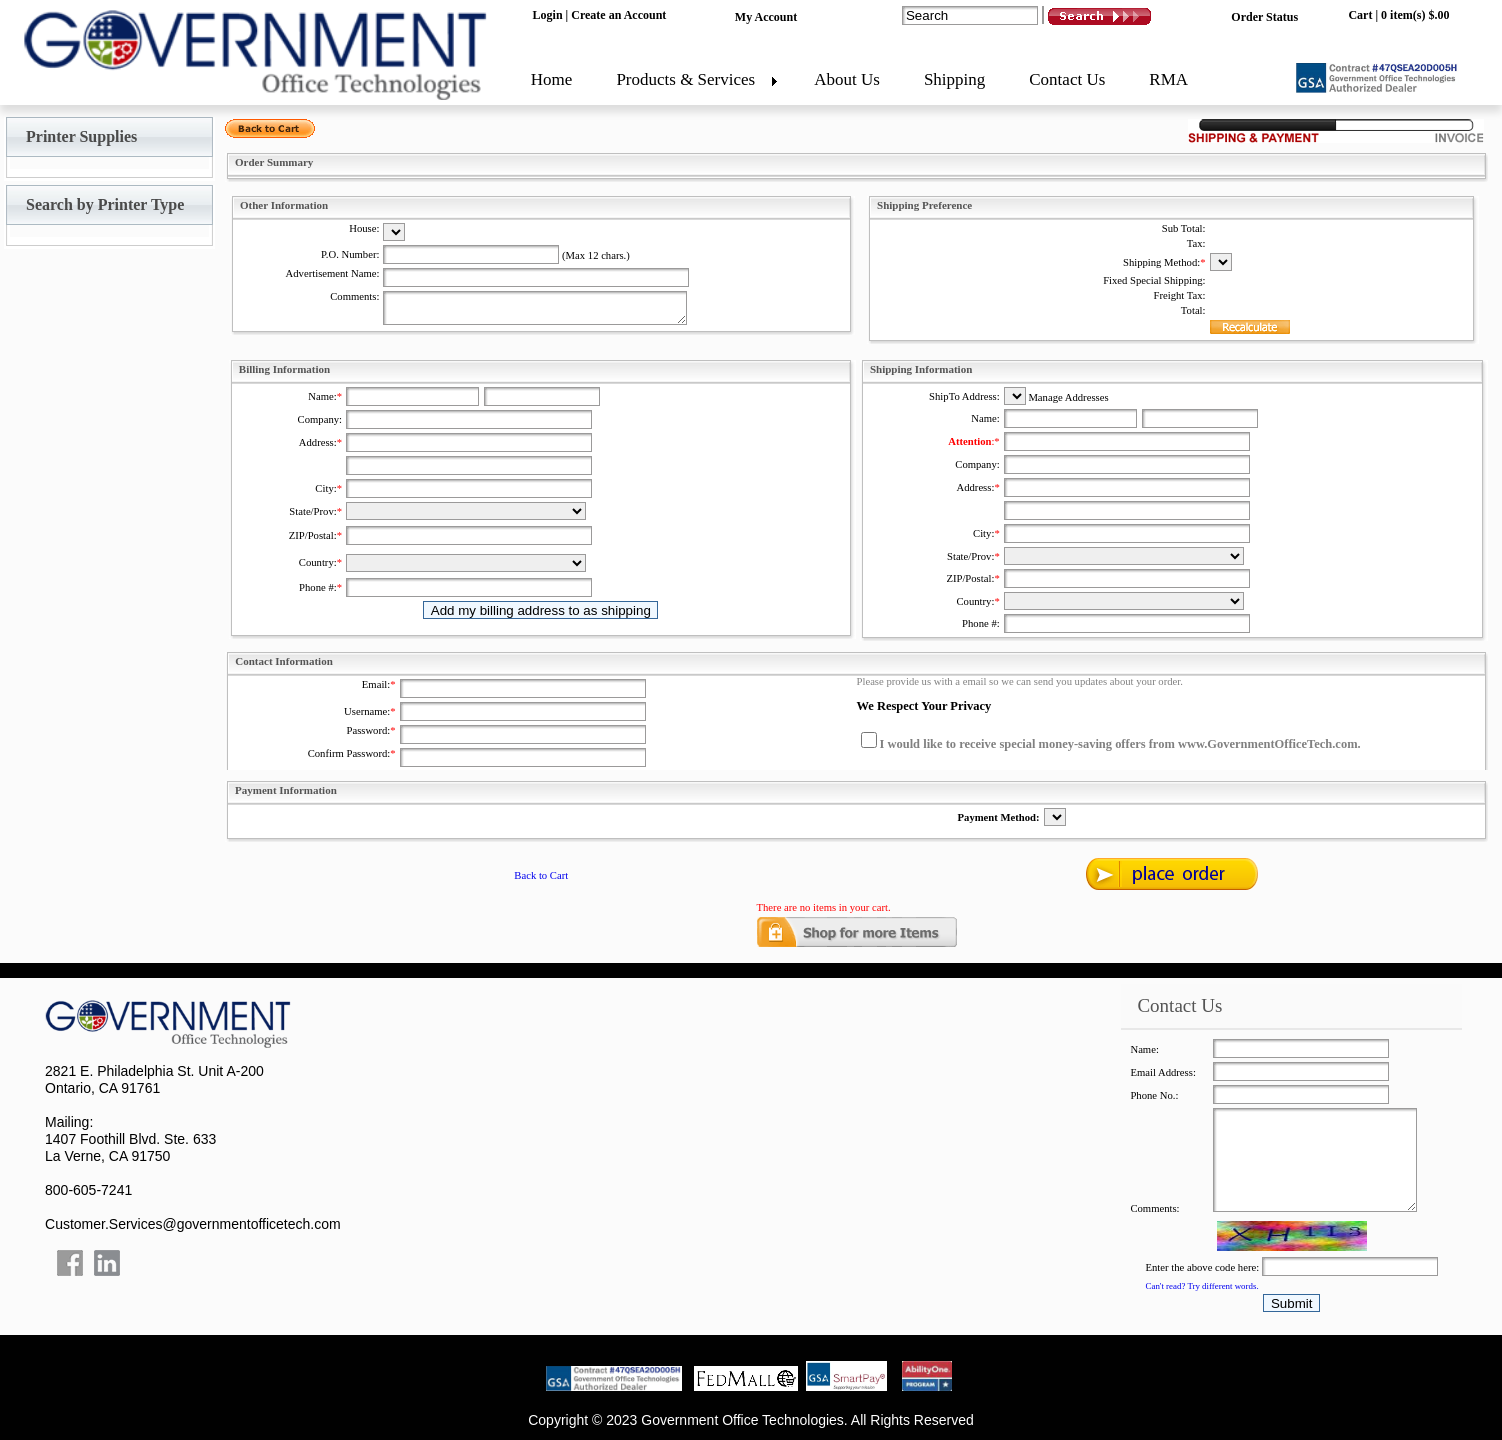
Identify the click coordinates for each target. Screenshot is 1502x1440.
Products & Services (685, 79)
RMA (1168, 79)
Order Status (1264, 17)
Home (552, 79)
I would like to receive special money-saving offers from (1029, 744)
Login (548, 15)
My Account (766, 17)
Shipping (954, 79)
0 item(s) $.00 (1415, 15)
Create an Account (618, 15)
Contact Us (1067, 79)
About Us (847, 79)
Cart (1360, 15)
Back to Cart (541, 875)
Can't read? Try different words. (1202, 1286)
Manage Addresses (1068, 397)
